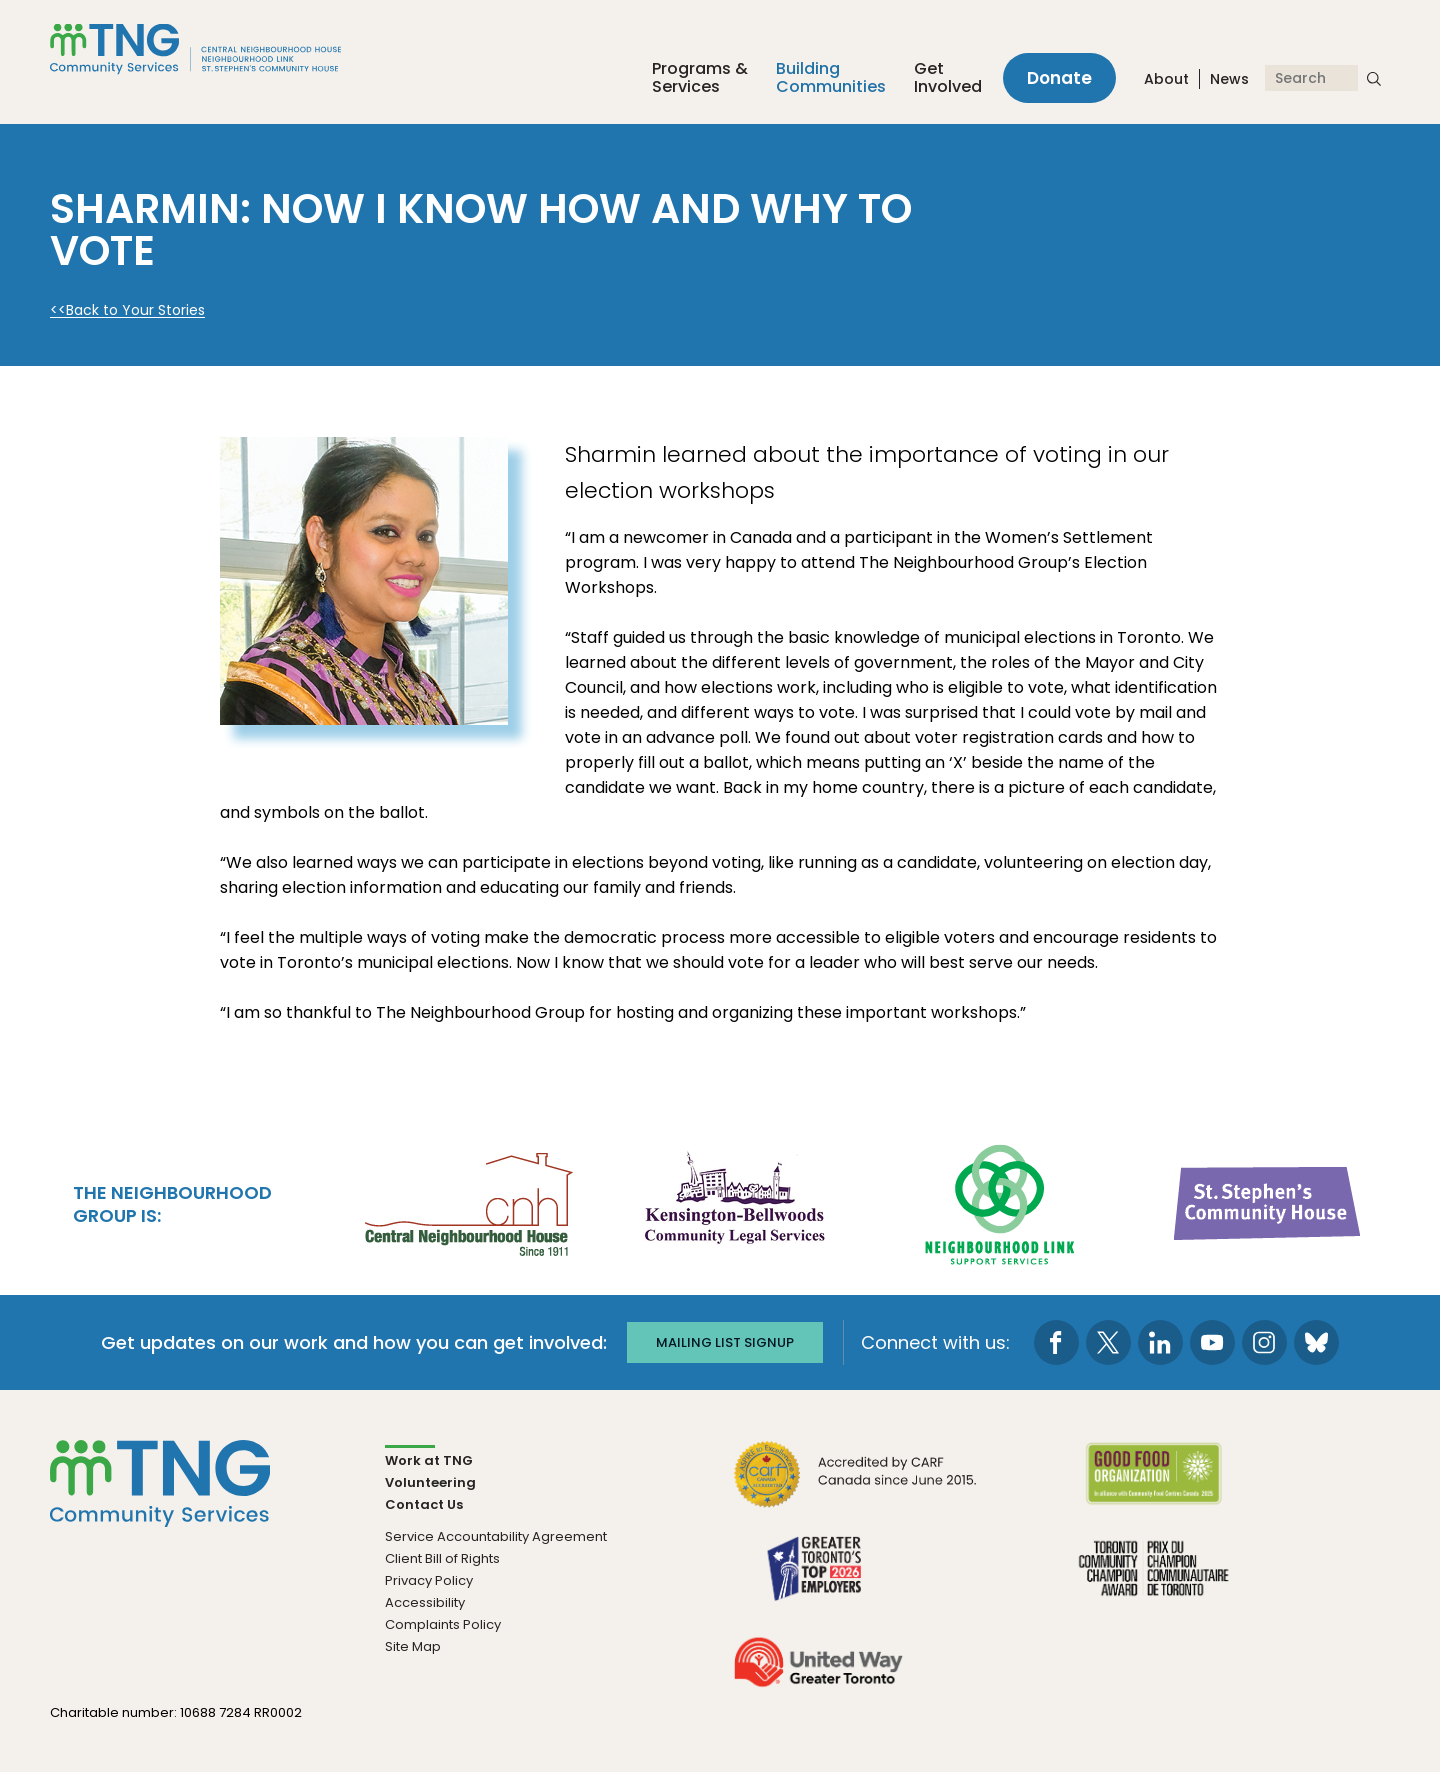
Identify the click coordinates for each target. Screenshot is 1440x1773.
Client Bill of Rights (442, 1558)
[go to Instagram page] (1264, 1342)
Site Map (413, 1646)
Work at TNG (429, 1460)
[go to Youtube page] (1212, 1342)
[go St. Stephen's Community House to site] (1268, 1201)
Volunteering (430, 1482)
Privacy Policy (429, 1580)
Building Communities (831, 78)
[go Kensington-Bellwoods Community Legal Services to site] (734, 1201)
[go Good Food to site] (1153, 1486)
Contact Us (424, 1504)
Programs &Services (700, 78)
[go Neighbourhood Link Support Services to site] (1001, 1201)
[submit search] (1374, 78)
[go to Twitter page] (1108, 1342)
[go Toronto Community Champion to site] (1153, 1580)
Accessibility (425, 1602)
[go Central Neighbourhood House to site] (467, 1201)
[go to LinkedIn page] (1160, 1342)
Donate (1059, 78)
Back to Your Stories (135, 310)
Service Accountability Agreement (496, 1536)
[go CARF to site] (856, 1486)
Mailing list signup (725, 1342)
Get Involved (948, 78)
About (1166, 79)
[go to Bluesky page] (1316, 1342)
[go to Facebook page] (1056, 1342)
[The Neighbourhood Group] (219, 48)
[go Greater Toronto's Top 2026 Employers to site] (818, 1580)
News (1229, 79)
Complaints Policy (443, 1624)
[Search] (1311, 78)
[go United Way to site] (818, 1674)
